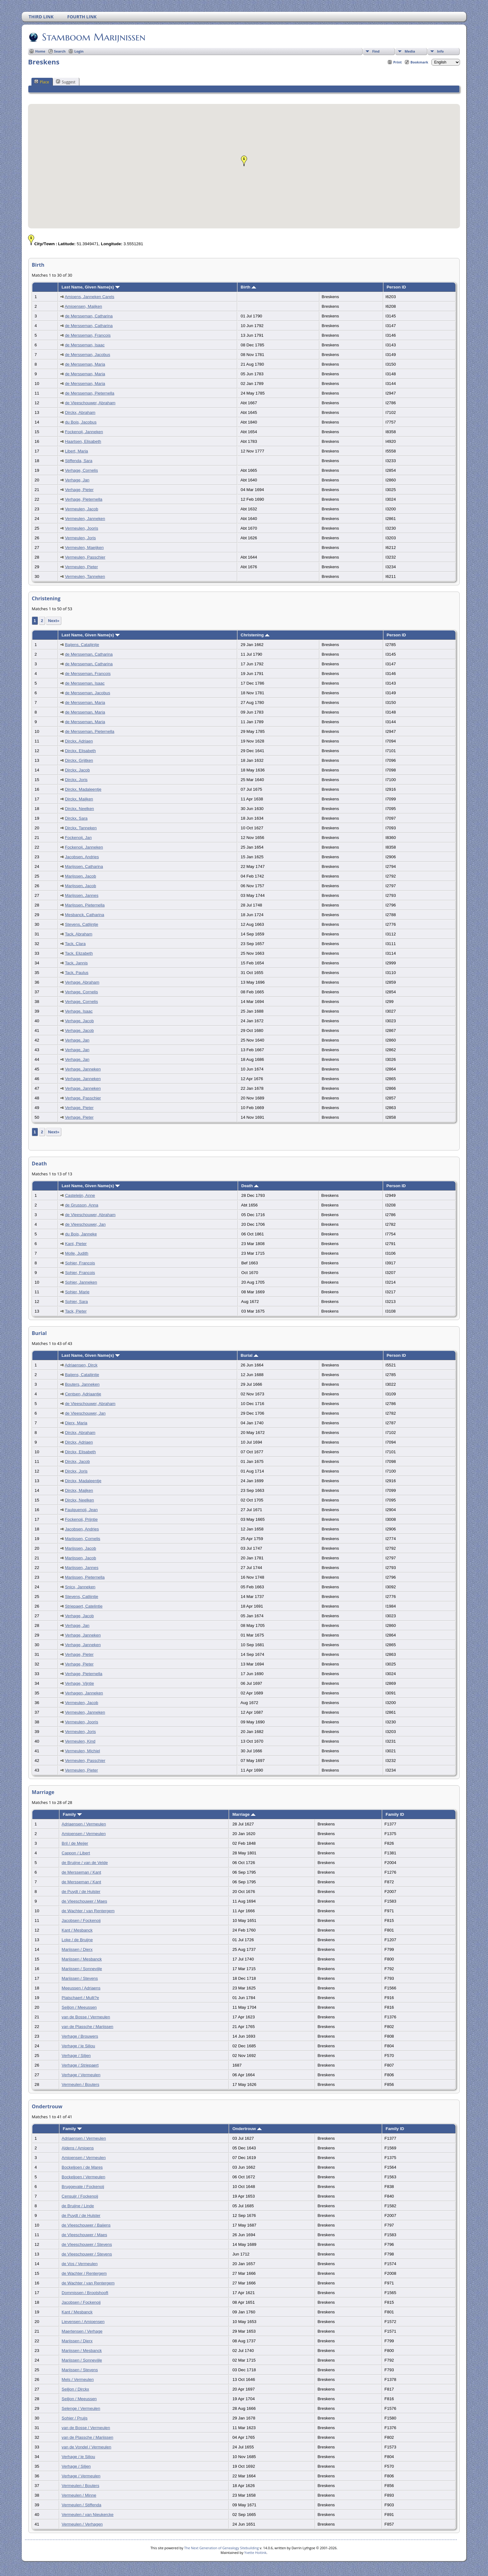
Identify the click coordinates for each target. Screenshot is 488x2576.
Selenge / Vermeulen (81, 2408)
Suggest (65, 82)
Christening (255, 635)
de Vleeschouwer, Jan (85, 1224)
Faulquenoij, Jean (81, 1509)
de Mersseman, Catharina (89, 316)
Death (250, 1185)
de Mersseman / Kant (81, 1872)
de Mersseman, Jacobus (87, 354)
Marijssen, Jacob (80, 876)
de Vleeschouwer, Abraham (90, 402)
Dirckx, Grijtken (79, 760)
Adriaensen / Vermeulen (84, 1824)
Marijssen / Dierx (77, 1949)
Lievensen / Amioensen (83, 2321)
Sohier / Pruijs (74, 2418)
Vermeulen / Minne (79, 2495)
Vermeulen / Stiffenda (81, 2505)
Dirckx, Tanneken (81, 828)
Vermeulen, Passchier (85, 557)
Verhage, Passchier (83, 1098)
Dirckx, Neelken (79, 808)
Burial (249, 1355)
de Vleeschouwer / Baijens (86, 2225)
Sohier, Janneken (81, 1282)
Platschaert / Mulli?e (80, 1997)
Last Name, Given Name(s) (91, 287)
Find (376, 51)
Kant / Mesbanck (77, 1930)
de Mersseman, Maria (85, 364)
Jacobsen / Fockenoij (81, 1920)
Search (60, 51)
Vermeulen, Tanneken (85, 576)
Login (79, 51)
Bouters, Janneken (82, 1384)
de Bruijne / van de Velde (85, 1862)
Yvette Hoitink (255, 2552)
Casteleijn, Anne (80, 1195)
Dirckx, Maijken (79, 799)
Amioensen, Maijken (83, 306)
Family (72, 1814)
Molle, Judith (76, 1253)
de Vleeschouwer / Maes (84, 1901)
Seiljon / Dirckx (75, 2389)
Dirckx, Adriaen (79, 741)
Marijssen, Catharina (84, 866)
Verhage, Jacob (79, 1021)
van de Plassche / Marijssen (87, 2026)
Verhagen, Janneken (84, 1693)
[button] (244, 161)
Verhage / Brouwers (80, 2036)
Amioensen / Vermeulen (84, 1833)
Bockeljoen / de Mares (82, 2167)
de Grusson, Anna (81, 1205)
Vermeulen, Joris (80, 538)
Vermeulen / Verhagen (82, 2524)
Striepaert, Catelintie (84, 1606)
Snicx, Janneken (80, 1587)
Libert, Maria (76, 451)
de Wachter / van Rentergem (88, 1911)
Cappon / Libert (76, 1853)
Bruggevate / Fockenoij (83, 2186)
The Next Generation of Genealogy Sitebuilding (221, 2548)
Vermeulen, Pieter (81, 566)
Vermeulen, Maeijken (84, 547)
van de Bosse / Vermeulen (86, 2017)
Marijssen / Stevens (80, 1978)
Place (41, 82)
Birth (248, 287)
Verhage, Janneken (83, 1069)
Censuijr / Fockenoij (80, 2196)
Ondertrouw (247, 2128)
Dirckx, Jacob (77, 770)
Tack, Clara (75, 943)
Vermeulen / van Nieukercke (88, 2514)
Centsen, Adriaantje (83, 1394)
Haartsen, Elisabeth (83, 441)
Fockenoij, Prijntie (81, 1519)
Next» (53, 620)
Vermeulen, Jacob (81, 509)
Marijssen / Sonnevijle (82, 1968)
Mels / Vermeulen (78, 2379)
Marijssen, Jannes (81, 895)
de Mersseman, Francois (88, 335)
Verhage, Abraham (82, 982)
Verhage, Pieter (79, 489)
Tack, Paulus (76, 972)
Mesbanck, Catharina (84, 914)
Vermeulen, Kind (80, 1741)
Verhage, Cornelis (81, 470)
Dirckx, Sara (76, 818)
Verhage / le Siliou (78, 2046)
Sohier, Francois (80, 1263)
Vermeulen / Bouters (80, 2084)
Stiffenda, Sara (78, 460)
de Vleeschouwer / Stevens (87, 2244)
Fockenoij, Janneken (84, 431)
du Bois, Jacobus (81, 422)
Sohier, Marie (77, 1292)
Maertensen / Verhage (82, 2331)
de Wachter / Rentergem (84, 2273)
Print (397, 62)
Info (440, 51)
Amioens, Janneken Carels (89, 296)
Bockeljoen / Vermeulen (83, 2177)
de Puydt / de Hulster (81, 1891)
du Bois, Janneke (81, 1234)
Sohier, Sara (76, 1301)
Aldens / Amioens (78, 2148)
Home (40, 51)
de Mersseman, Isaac (85, 345)
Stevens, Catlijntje (81, 924)
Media (410, 51)
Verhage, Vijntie (79, 1683)
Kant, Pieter (76, 1243)
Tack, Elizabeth (79, 953)
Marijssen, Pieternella (85, 905)
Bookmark (419, 62)
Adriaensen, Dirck (81, 1365)
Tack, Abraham (78, 934)
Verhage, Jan (77, 480)
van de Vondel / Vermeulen (86, 2447)
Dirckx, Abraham (80, 412)
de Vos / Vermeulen (80, 2263)
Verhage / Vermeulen (81, 2075)
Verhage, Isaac (79, 1011)
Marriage (244, 1814)
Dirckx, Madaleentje (83, 789)
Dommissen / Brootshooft (85, 2292)
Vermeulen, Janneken (85, 518)
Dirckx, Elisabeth (80, 750)
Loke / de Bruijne (77, 1939)
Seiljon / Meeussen (79, 2007)
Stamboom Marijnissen (93, 37)
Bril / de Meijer (75, 1843)
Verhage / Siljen (76, 2055)
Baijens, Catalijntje (82, 644)
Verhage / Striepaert (80, 2065)
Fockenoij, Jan (78, 837)
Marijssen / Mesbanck (82, 1959)
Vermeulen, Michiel (82, 1751)
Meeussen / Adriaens (81, 1988)
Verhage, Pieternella (83, 499)
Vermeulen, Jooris (81, 528)
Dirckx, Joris (76, 779)
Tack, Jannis (76, 963)
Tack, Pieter (76, 1311)
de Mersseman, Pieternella (90, 393)
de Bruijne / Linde (78, 2206)
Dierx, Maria (76, 1423)
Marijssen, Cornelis (82, 1538)
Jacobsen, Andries (82, 857)
